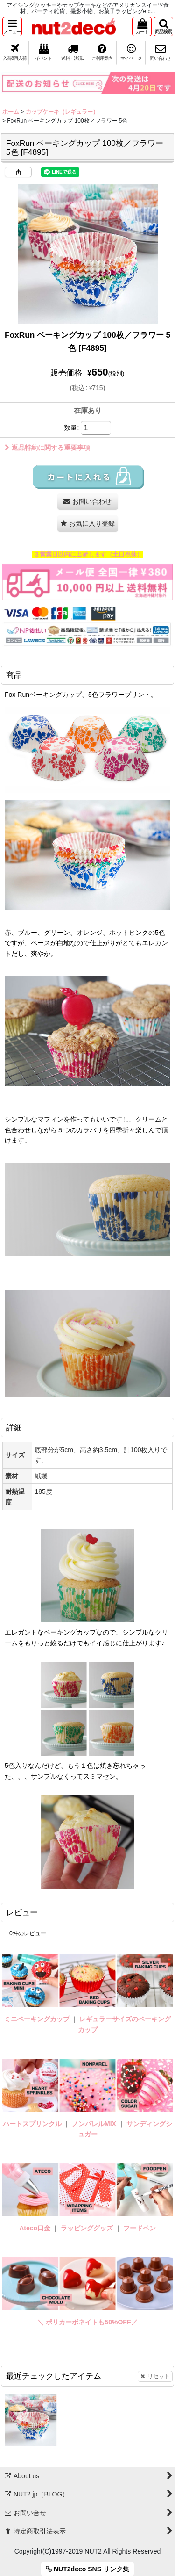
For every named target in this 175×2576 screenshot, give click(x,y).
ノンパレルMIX (94, 2123)
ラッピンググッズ (88, 2228)
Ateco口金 (35, 2228)
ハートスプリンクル (32, 2123)
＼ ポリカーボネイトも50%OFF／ (87, 2322)
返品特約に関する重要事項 (47, 447)
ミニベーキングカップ (37, 2019)
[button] (12, 26)
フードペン (139, 2228)
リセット (155, 2376)
